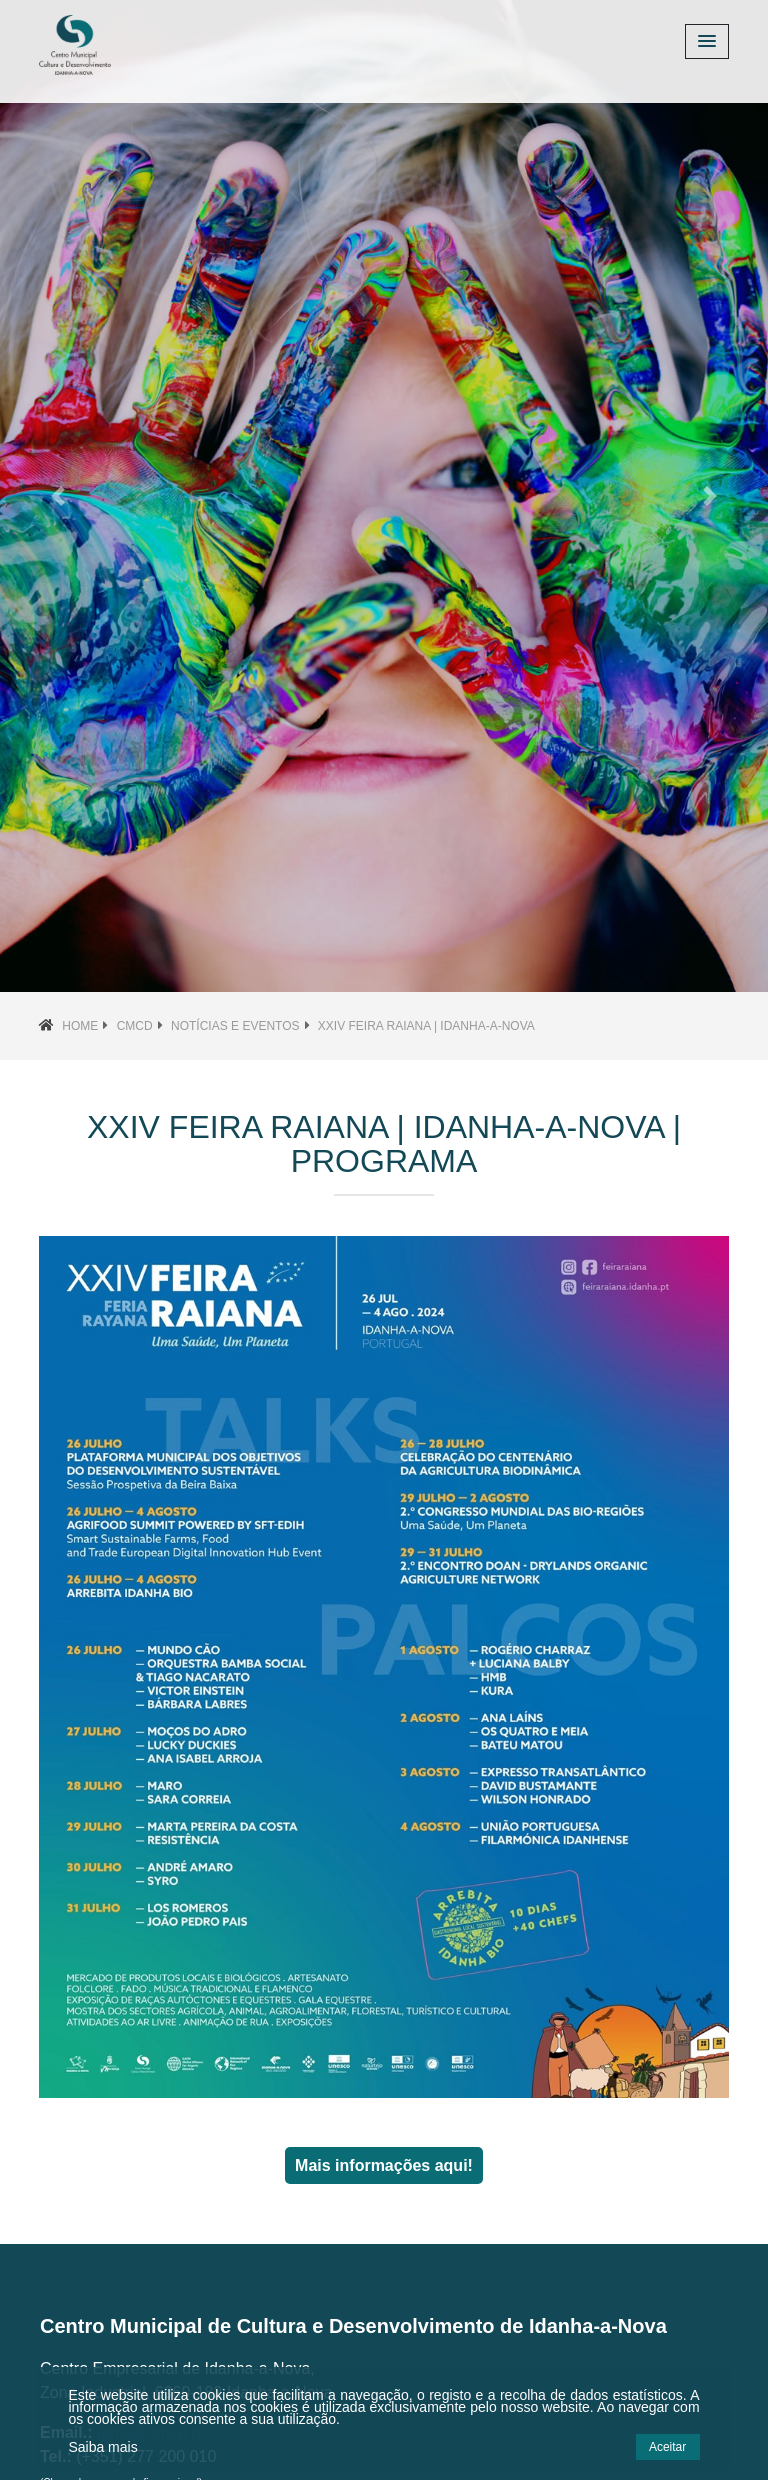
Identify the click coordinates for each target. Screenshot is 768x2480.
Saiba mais (102, 2447)
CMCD (135, 1026)
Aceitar (667, 2447)
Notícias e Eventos (235, 1026)
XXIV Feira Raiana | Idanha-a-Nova (426, 1026)
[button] (57, 496)
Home (80, 1026)
